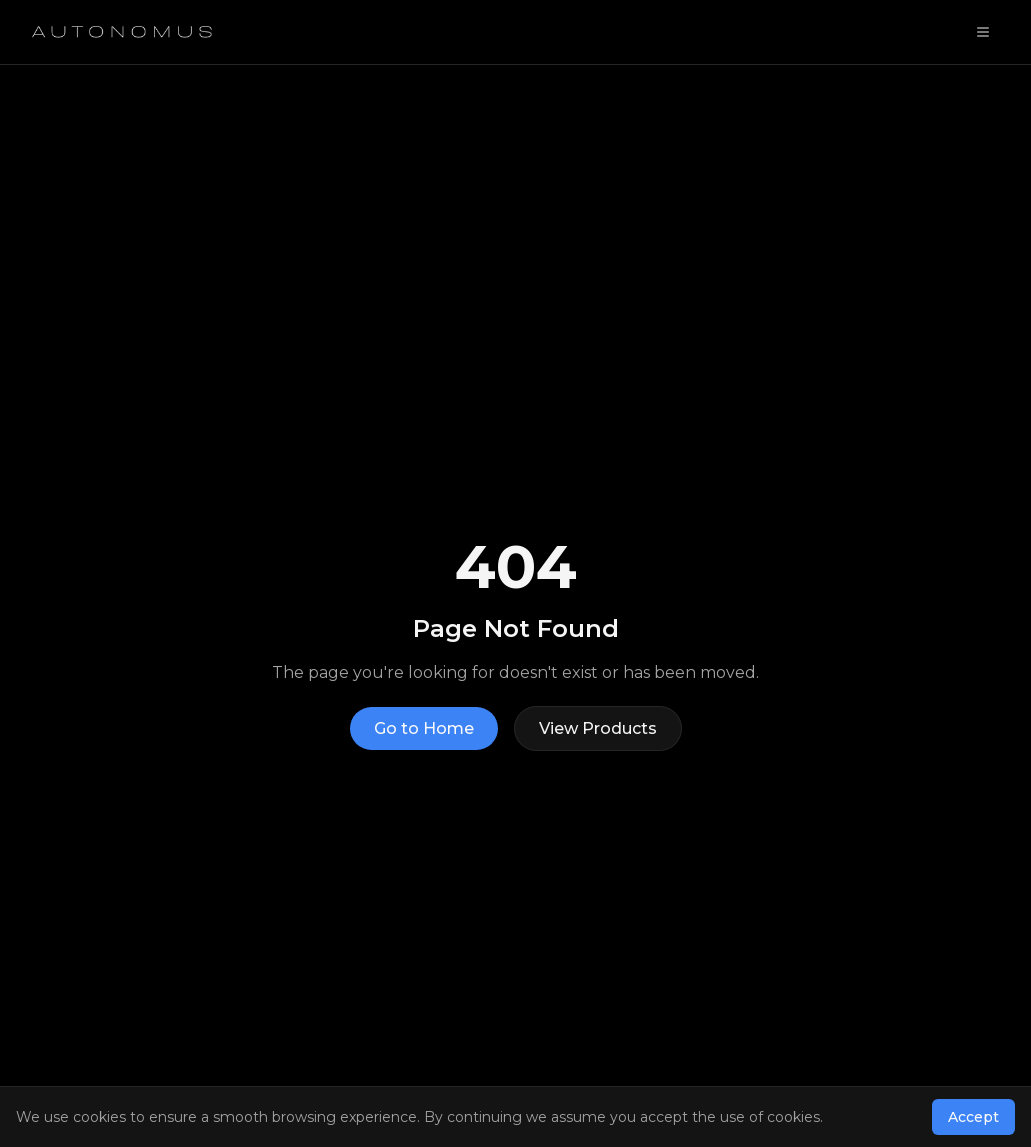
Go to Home (424, 728)
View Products (598, 728)
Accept (973, 1117)
